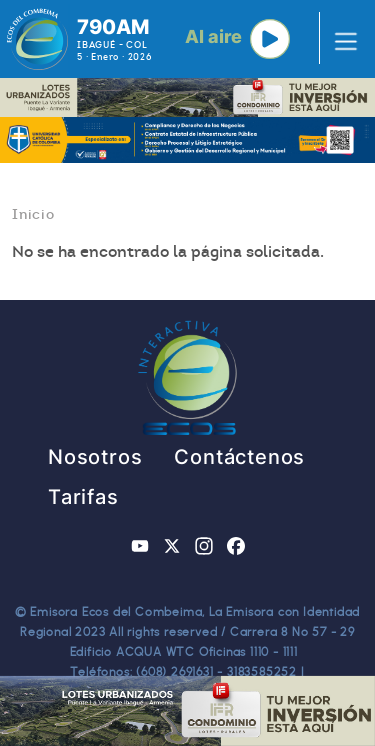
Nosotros (95, 457)
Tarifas (83, 497)
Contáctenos (239, 457)
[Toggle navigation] (340, 39)
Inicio (33, 214)
